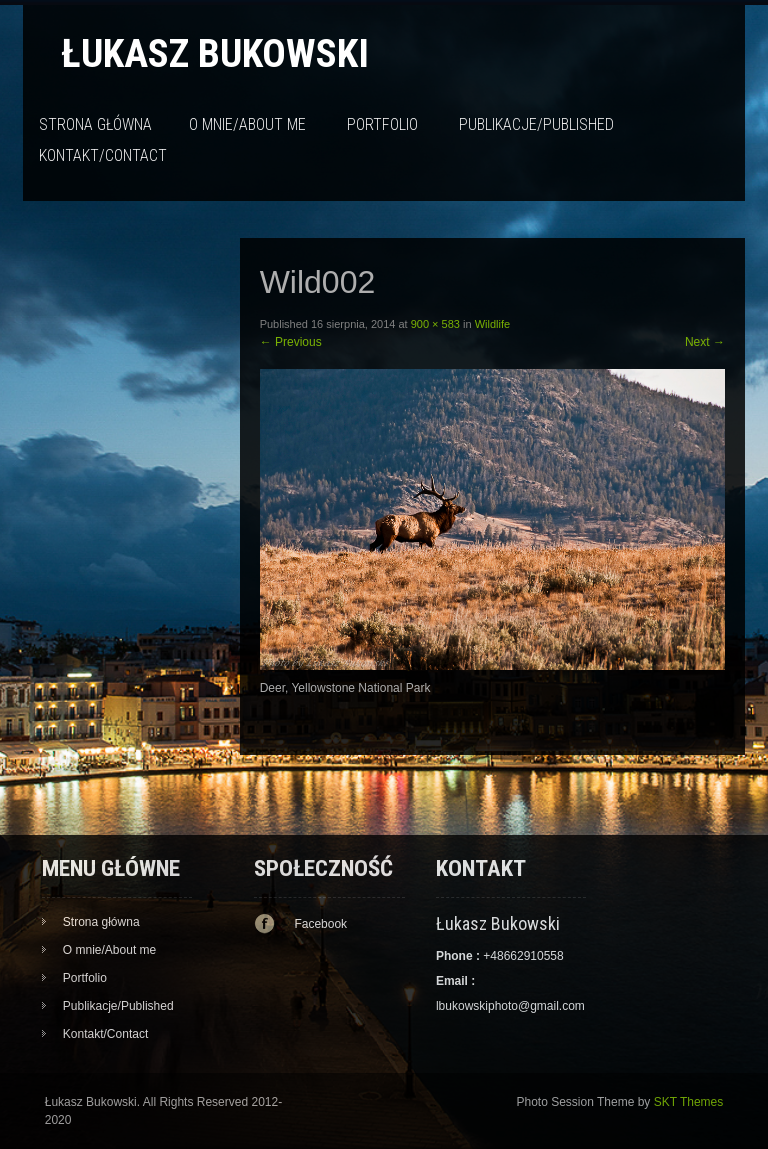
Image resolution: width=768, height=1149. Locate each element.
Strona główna (95, 124)
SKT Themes (689, 1102)
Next (705, 342)
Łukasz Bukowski (215, 53)
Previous (291, 342)
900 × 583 (435, 324)
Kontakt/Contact (103, 155)
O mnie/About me (247, 124)
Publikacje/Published (536, 124)
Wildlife (492, 324)
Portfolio (382, 124)
